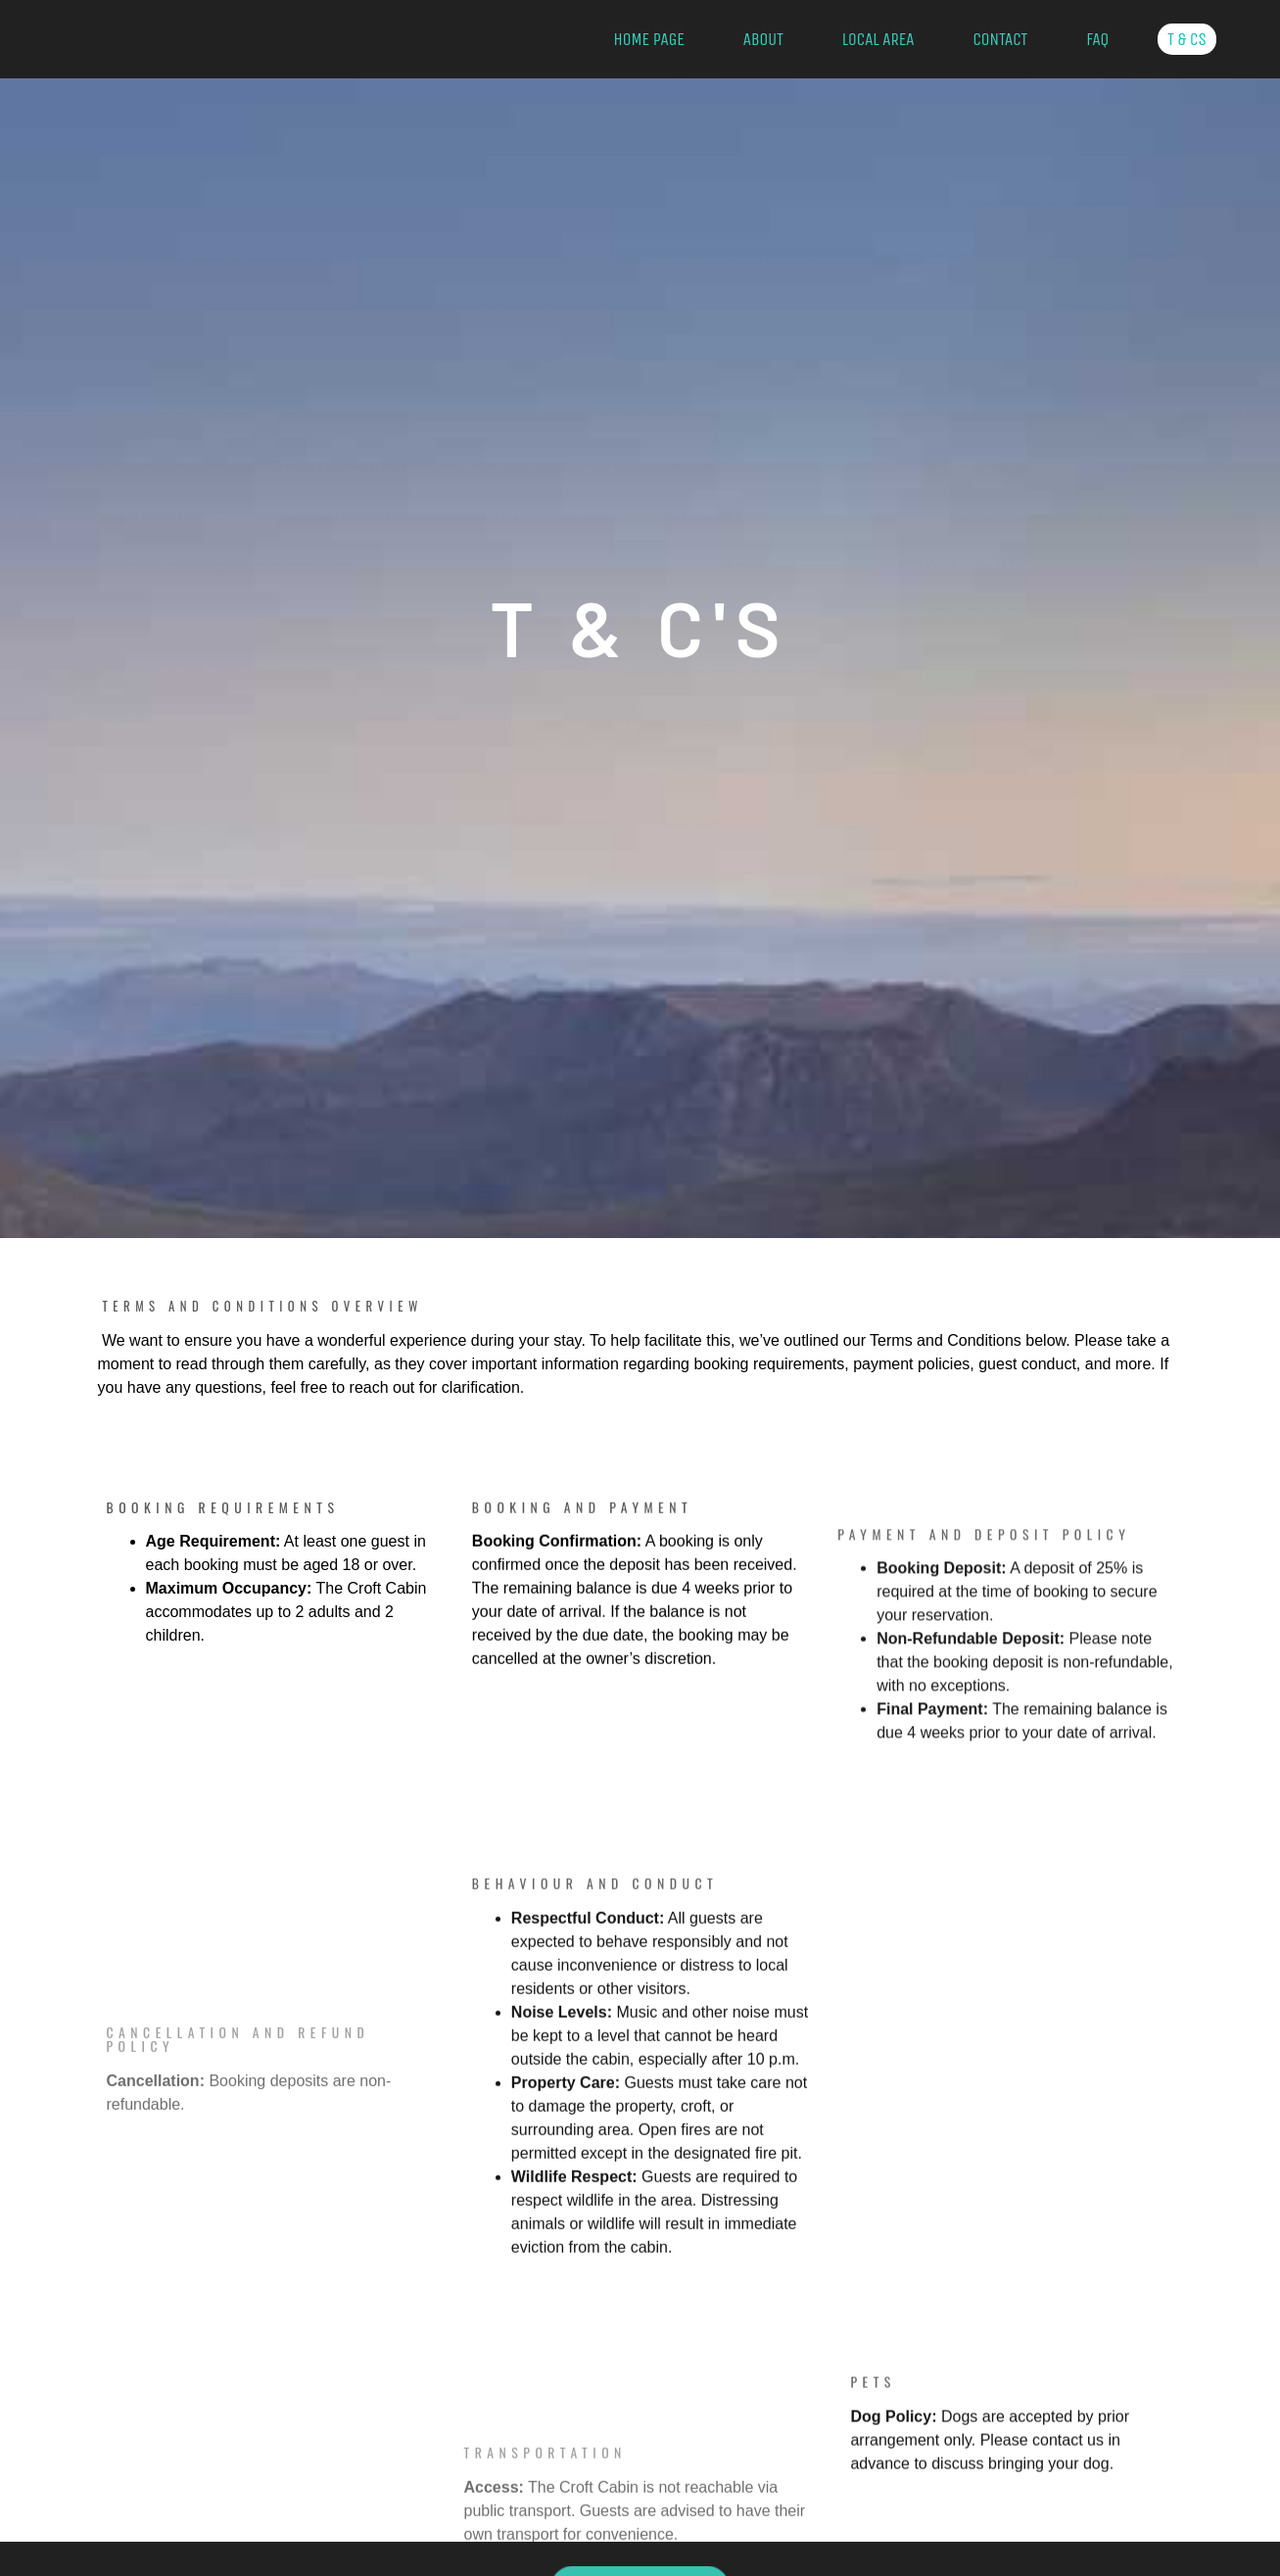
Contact (999, 39)
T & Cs (1187, 39)
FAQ (1097, 39)
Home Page (648, 39)
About (763, 39)
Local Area (878, 39)
